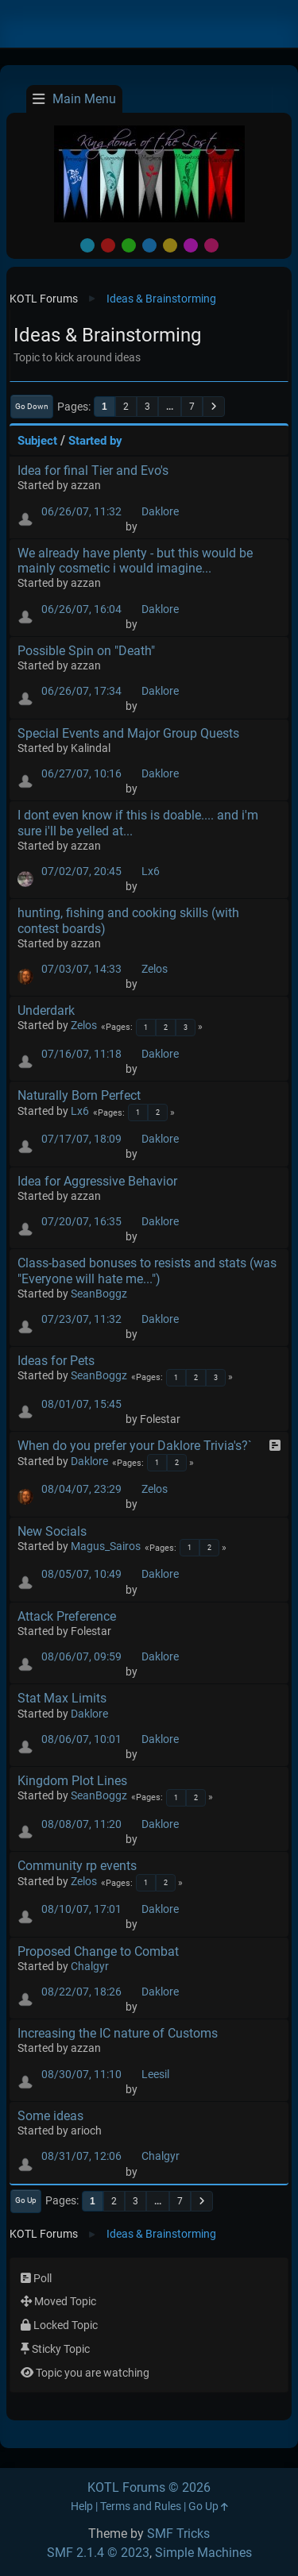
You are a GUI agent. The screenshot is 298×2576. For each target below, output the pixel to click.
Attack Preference (66, 1616)
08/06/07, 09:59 (81, 1657)
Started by (95, 441)
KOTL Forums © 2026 (149, 2487)
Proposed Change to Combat (98, 1951)
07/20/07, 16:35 (81, 1221)
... (169, 406)
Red (108, 245)
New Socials (52, 1531)
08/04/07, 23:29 (81, 1489)
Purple (191, 245)
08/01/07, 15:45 (81, 1404)
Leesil (155, 2074)
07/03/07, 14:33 (81, 969)
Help (82, 2506)
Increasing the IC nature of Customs (117, 2033)
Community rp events (77, 1865)
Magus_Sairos (106, 1546)
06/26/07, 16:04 (81, 609)
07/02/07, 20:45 (81, 871)
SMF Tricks (178, 2533)
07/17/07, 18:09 (81, 1139)
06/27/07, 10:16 (81, 774)
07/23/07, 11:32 (81, 1319)
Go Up (26, 2200)
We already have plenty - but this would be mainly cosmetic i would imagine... (135, 561)
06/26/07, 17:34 (81, 691)
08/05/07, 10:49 (81, 1574)
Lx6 (150, 871)
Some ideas (50, 2115)
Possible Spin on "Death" (86, 650)
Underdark (46, 1010)
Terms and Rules (140, 2506)
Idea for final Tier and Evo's (92, 470)
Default (87, 245)
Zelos (154, 969)
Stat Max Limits (61, 1698)
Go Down (31, 406)
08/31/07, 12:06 (81, 2156)
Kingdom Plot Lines (72, 1780)
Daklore (160, 512)
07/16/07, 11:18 (81, 1054)
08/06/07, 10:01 (81, 1739)
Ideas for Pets (56, 1360)
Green (129, 245)
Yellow (170, 245)
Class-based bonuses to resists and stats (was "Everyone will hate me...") (147, 1270)
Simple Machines (203, 2552)
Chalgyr (90, 1966)
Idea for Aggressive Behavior (97, 1181)
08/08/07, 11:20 (81, 1824)
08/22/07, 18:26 (81, 1992)
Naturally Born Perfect (79, 1095)
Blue (149, 245)
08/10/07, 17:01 (81, 1909)
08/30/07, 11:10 (81, 2074)
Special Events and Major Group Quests (128, 733)
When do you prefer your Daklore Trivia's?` (134, 1445)
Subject (37, 441)
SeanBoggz (99, 1294)
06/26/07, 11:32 (81, 512)
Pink (211, 245)
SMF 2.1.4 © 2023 (98, 2552)
